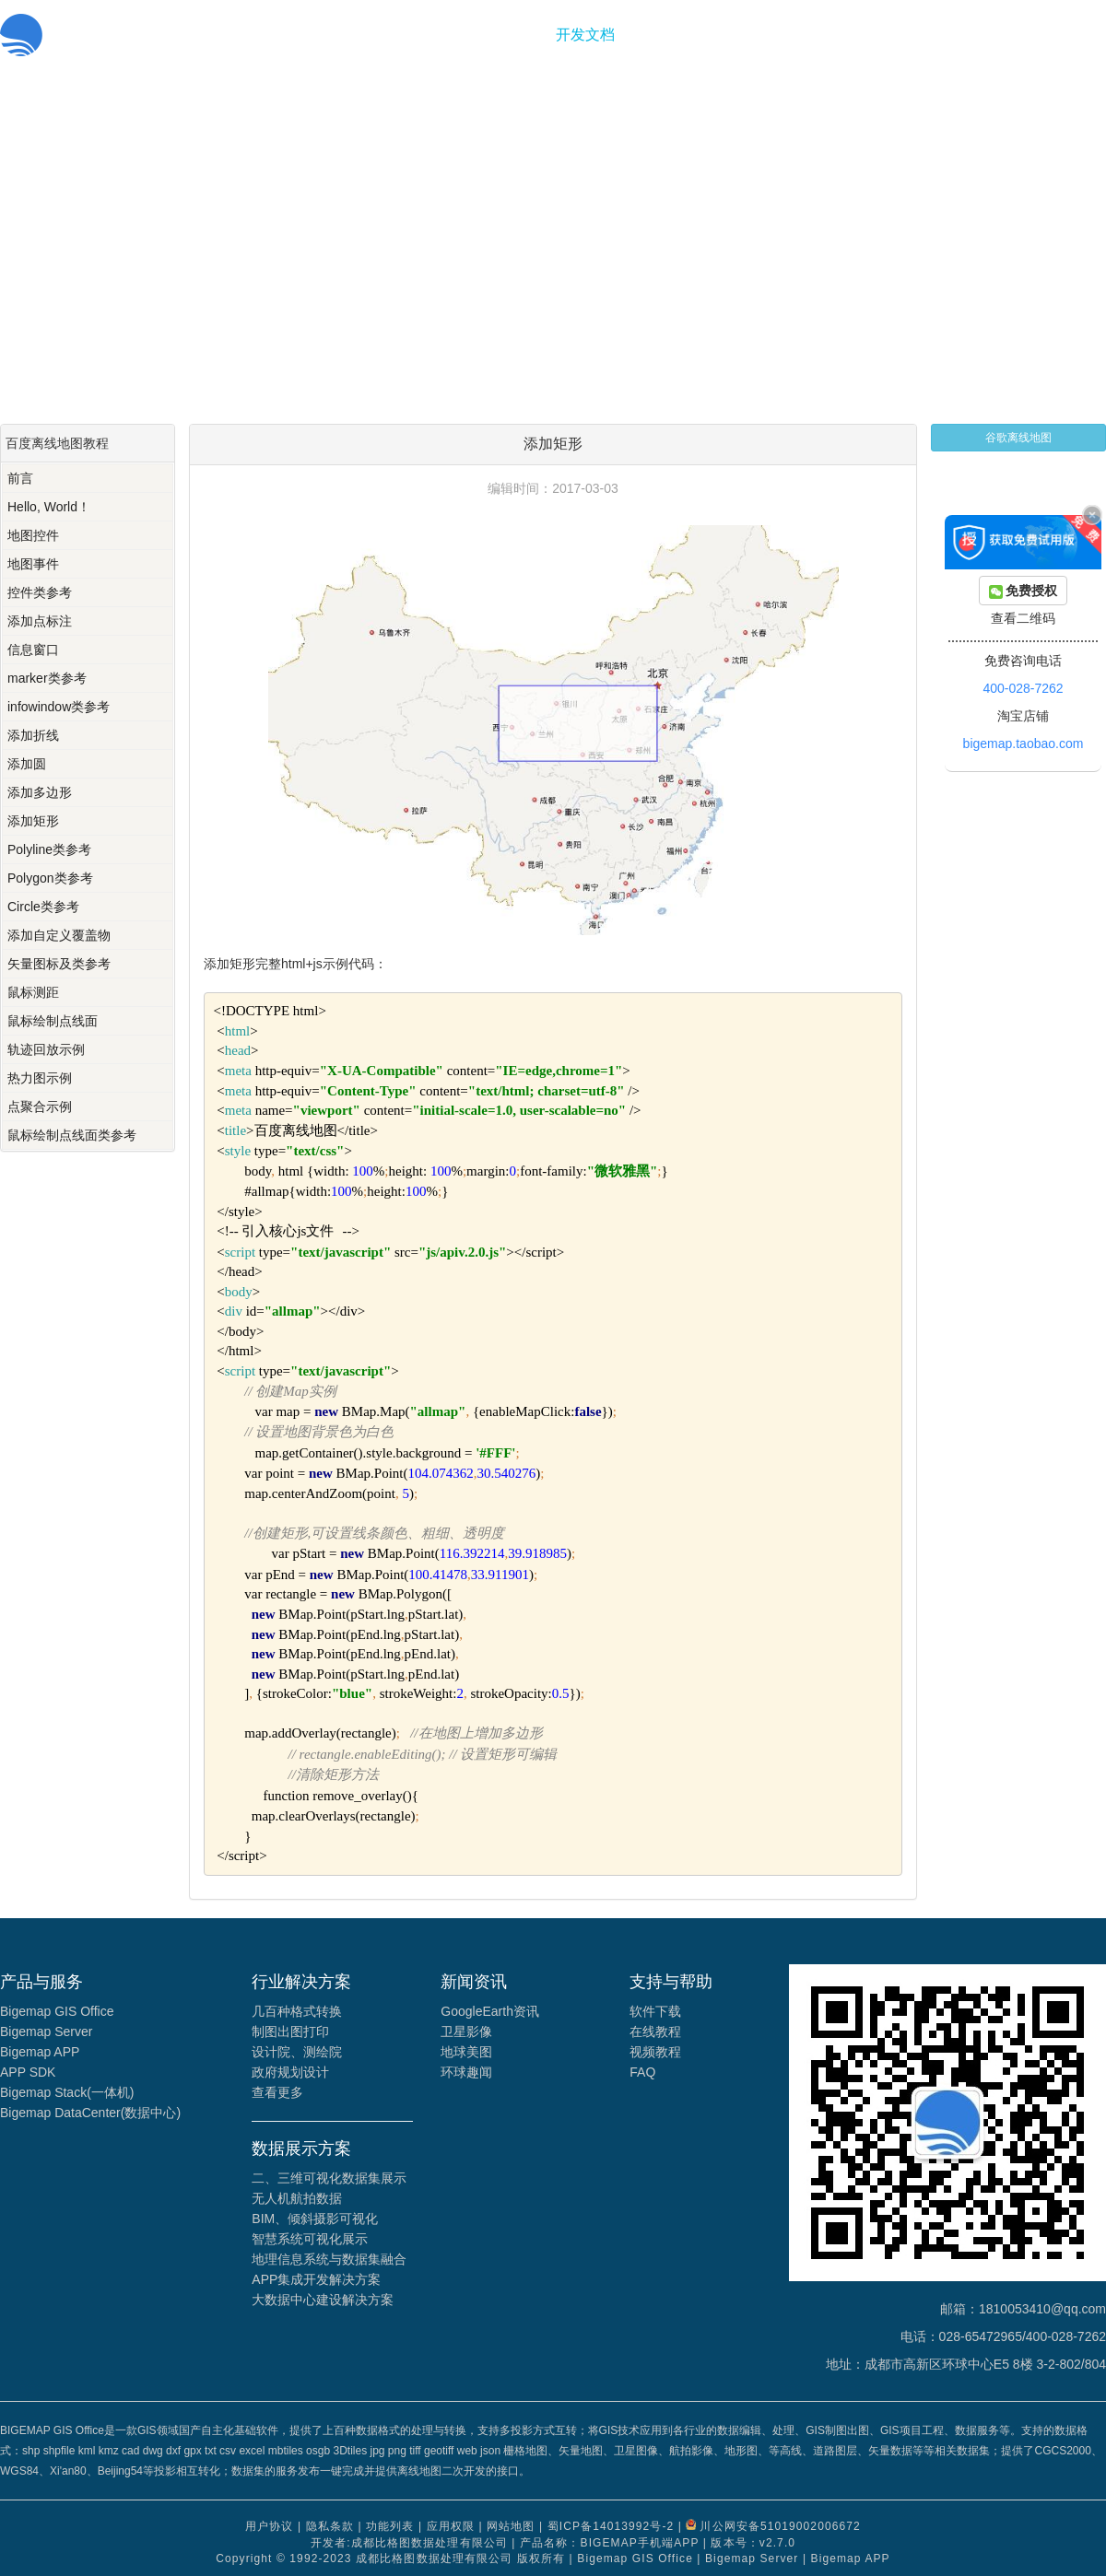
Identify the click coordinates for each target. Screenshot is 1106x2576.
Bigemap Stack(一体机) (67, 2092)
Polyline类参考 (49, 849)
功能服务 (507, 34)
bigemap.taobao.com (1023, 743)
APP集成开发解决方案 (316, 2279)
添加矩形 (33, 821)
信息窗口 (33, 649)
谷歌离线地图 (1018, 437)
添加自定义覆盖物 (59, 935)
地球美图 (466, 2051)
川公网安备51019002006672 (780, 2526)
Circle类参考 (43, 906)
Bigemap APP (39, 2051)
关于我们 (662, 34)
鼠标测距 (33, 992)
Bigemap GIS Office (56, 2011)
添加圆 (26, 763)
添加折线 (33, 735)
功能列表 (390, 2526)
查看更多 (277, 2092)
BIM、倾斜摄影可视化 (315, 2218)
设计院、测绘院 (297, 2051)
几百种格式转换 (297, 2011)
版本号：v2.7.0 (753, 2542)
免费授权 (1023, 591)
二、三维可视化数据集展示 (329, 2178)
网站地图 (511, 2526)
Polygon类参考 (50, 878)
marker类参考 (47, 678)
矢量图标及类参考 (59, 963)
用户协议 (269, 2526)
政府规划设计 (290, 2072)
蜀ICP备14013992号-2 (611, 2526)
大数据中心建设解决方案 (323, 2299)
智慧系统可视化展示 (310, 2238)
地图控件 (33, 535)
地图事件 (33, 563)
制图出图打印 (290, 2031)
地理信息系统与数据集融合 (329, 2259)
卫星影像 (466, 2031)
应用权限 (451, 2526)
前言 (20, 478)
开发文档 (585, 34)
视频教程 (655, 2051)
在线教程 (655, 2031)
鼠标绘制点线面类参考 (71, 1135)
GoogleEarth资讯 (490, 2011)
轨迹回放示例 (46, 1049)
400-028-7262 (1022, 688)
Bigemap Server (46, 2031)
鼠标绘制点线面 (52, 1020)
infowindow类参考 (58, 706)
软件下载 (655, 2011)
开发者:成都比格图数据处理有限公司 (409, 2542)
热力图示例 (39, 1078)
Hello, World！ (48, 506)
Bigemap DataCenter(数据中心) (90, 2112)
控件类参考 (39, 592)
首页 (445, 34)
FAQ (642, 2072)
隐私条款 (330, 2526)
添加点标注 (39, 621)
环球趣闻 (466, 2072)
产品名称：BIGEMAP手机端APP (609, 2542)
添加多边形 (39, 792)
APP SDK (27, 2072)
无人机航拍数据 (297, 2198)
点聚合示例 (39, 1106)
